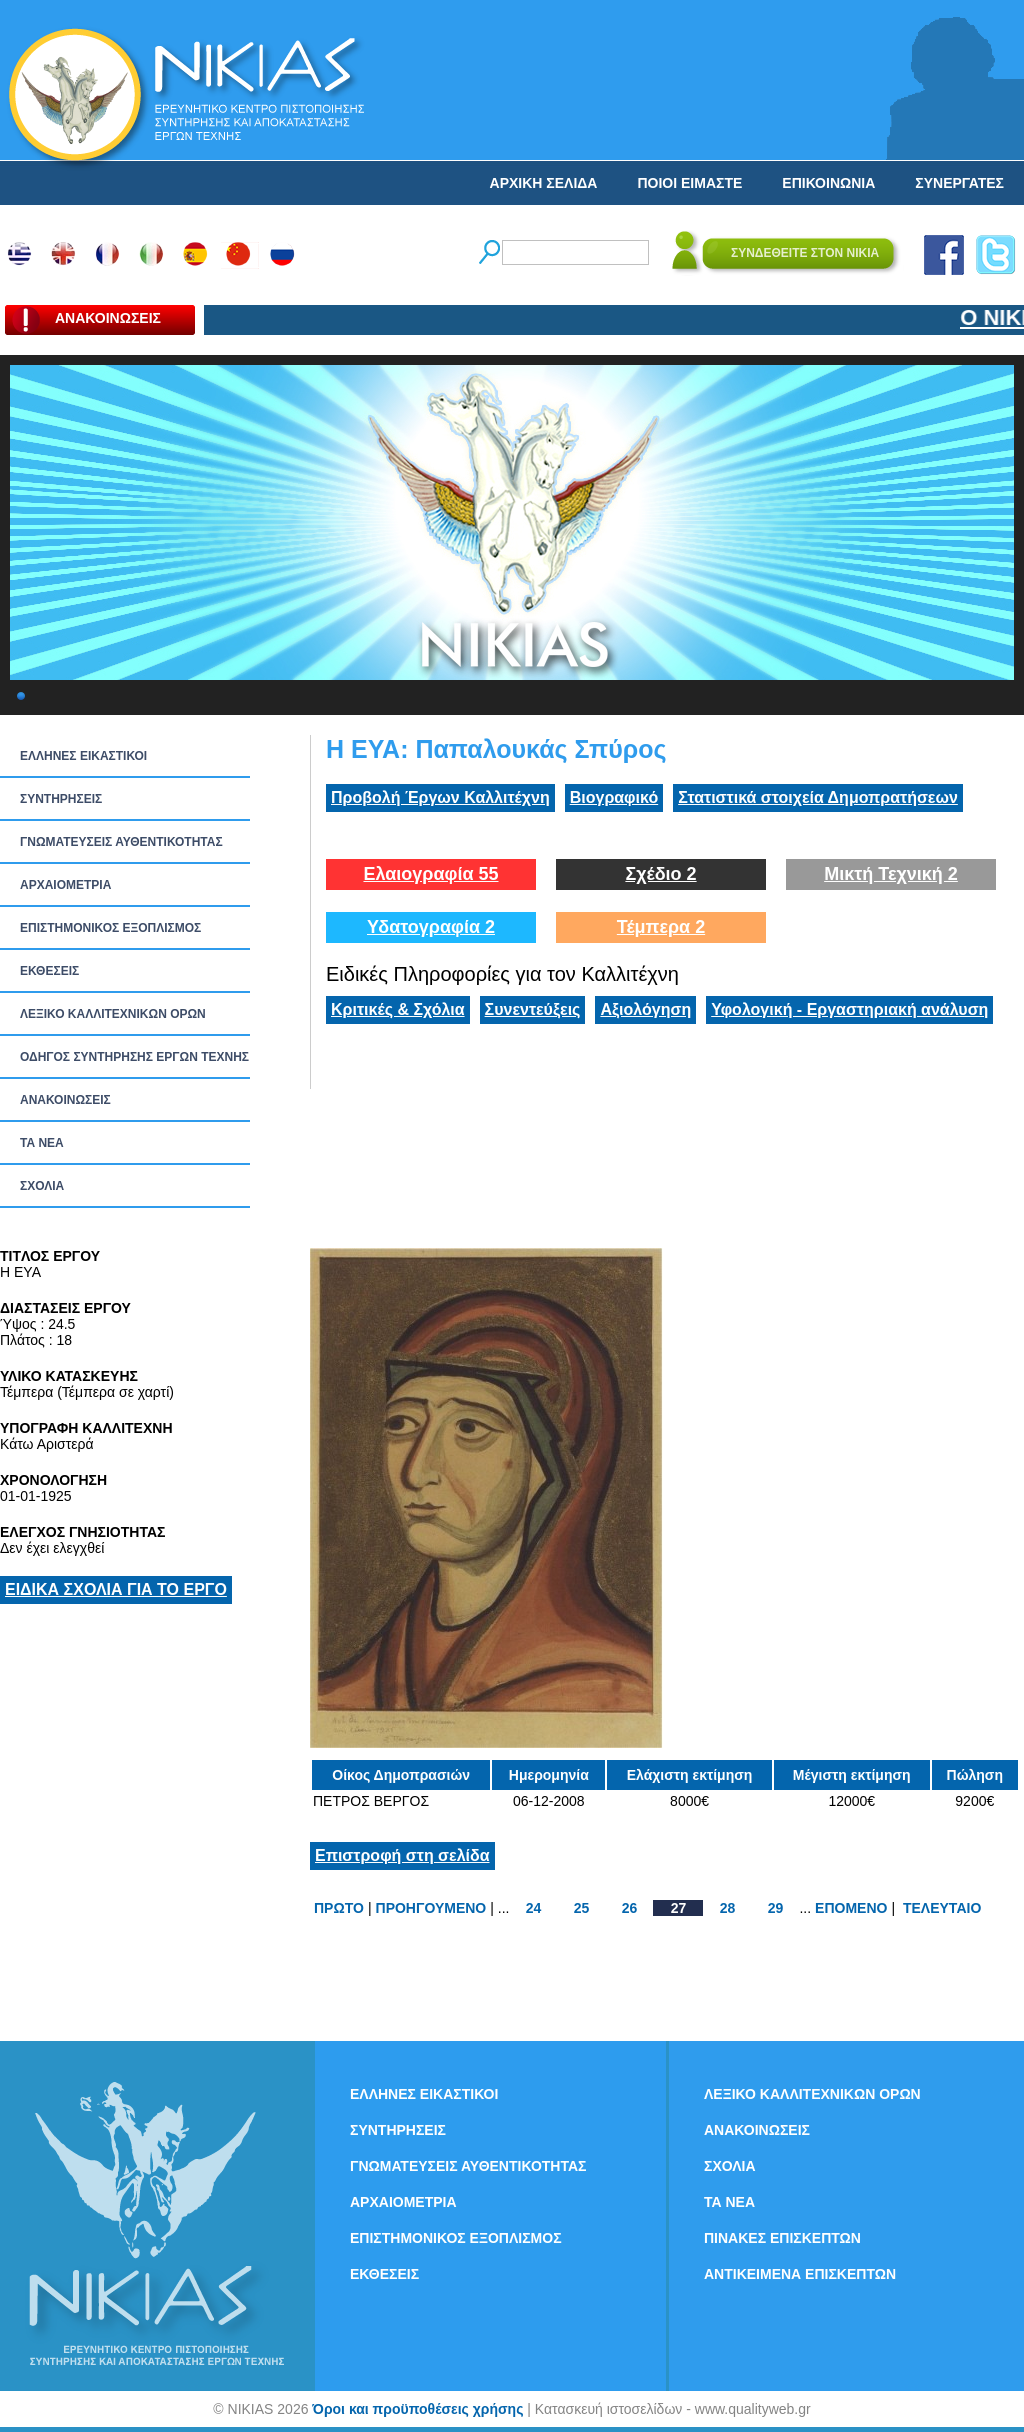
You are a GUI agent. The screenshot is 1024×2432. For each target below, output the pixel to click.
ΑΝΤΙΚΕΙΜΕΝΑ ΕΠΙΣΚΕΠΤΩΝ (800, 2274)
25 (582, 1908)
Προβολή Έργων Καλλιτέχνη (440, 797)
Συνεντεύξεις (533, 1009)
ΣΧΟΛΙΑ (42, 1186)
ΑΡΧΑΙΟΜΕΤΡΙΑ (65, 885)
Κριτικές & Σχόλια (398, 1009)
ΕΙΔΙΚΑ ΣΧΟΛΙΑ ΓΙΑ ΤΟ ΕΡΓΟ (116, 1589)
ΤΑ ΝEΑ (42, 1143)
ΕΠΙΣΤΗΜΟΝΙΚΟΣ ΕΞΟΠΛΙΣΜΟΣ (110, 928)
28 (728, 1908)
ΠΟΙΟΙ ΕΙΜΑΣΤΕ (689, 183)
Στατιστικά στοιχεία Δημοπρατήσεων (818, 797)
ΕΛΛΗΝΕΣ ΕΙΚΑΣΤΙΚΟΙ (83, 756)
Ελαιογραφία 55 (430, 874)
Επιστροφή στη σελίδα (402, 1855)
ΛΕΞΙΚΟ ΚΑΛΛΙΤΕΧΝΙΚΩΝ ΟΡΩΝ (113, 1014)
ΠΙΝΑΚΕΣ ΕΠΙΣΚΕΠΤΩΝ (782, 2238)
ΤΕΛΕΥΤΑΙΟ (942, 1908)
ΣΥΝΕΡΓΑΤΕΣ (959, 183)
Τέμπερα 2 (661, 927)
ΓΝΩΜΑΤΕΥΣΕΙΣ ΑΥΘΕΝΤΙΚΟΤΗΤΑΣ (121, 842)
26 (630, 1908)
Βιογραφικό (614, 797)
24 (534, 1908)
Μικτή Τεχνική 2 (891, 874)
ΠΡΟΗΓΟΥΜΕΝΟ (431, 1908)
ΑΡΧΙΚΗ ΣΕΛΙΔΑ (544, 183)
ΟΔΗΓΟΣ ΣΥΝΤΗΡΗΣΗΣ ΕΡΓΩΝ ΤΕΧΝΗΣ (134, 1057)
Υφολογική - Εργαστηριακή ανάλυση (849, 1009)
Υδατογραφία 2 (431, 927)
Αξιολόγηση (645, 1009)
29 (776, 1908)
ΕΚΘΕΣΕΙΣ (49, 971)
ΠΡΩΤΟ (339, 1908)
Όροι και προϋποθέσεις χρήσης (417, 2409)
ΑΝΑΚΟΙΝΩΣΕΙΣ (65, 1100)
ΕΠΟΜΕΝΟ (851, 1908)
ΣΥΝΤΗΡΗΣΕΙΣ (61, 799)
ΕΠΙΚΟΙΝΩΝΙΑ (828, 183)
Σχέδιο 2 (660, 874)
